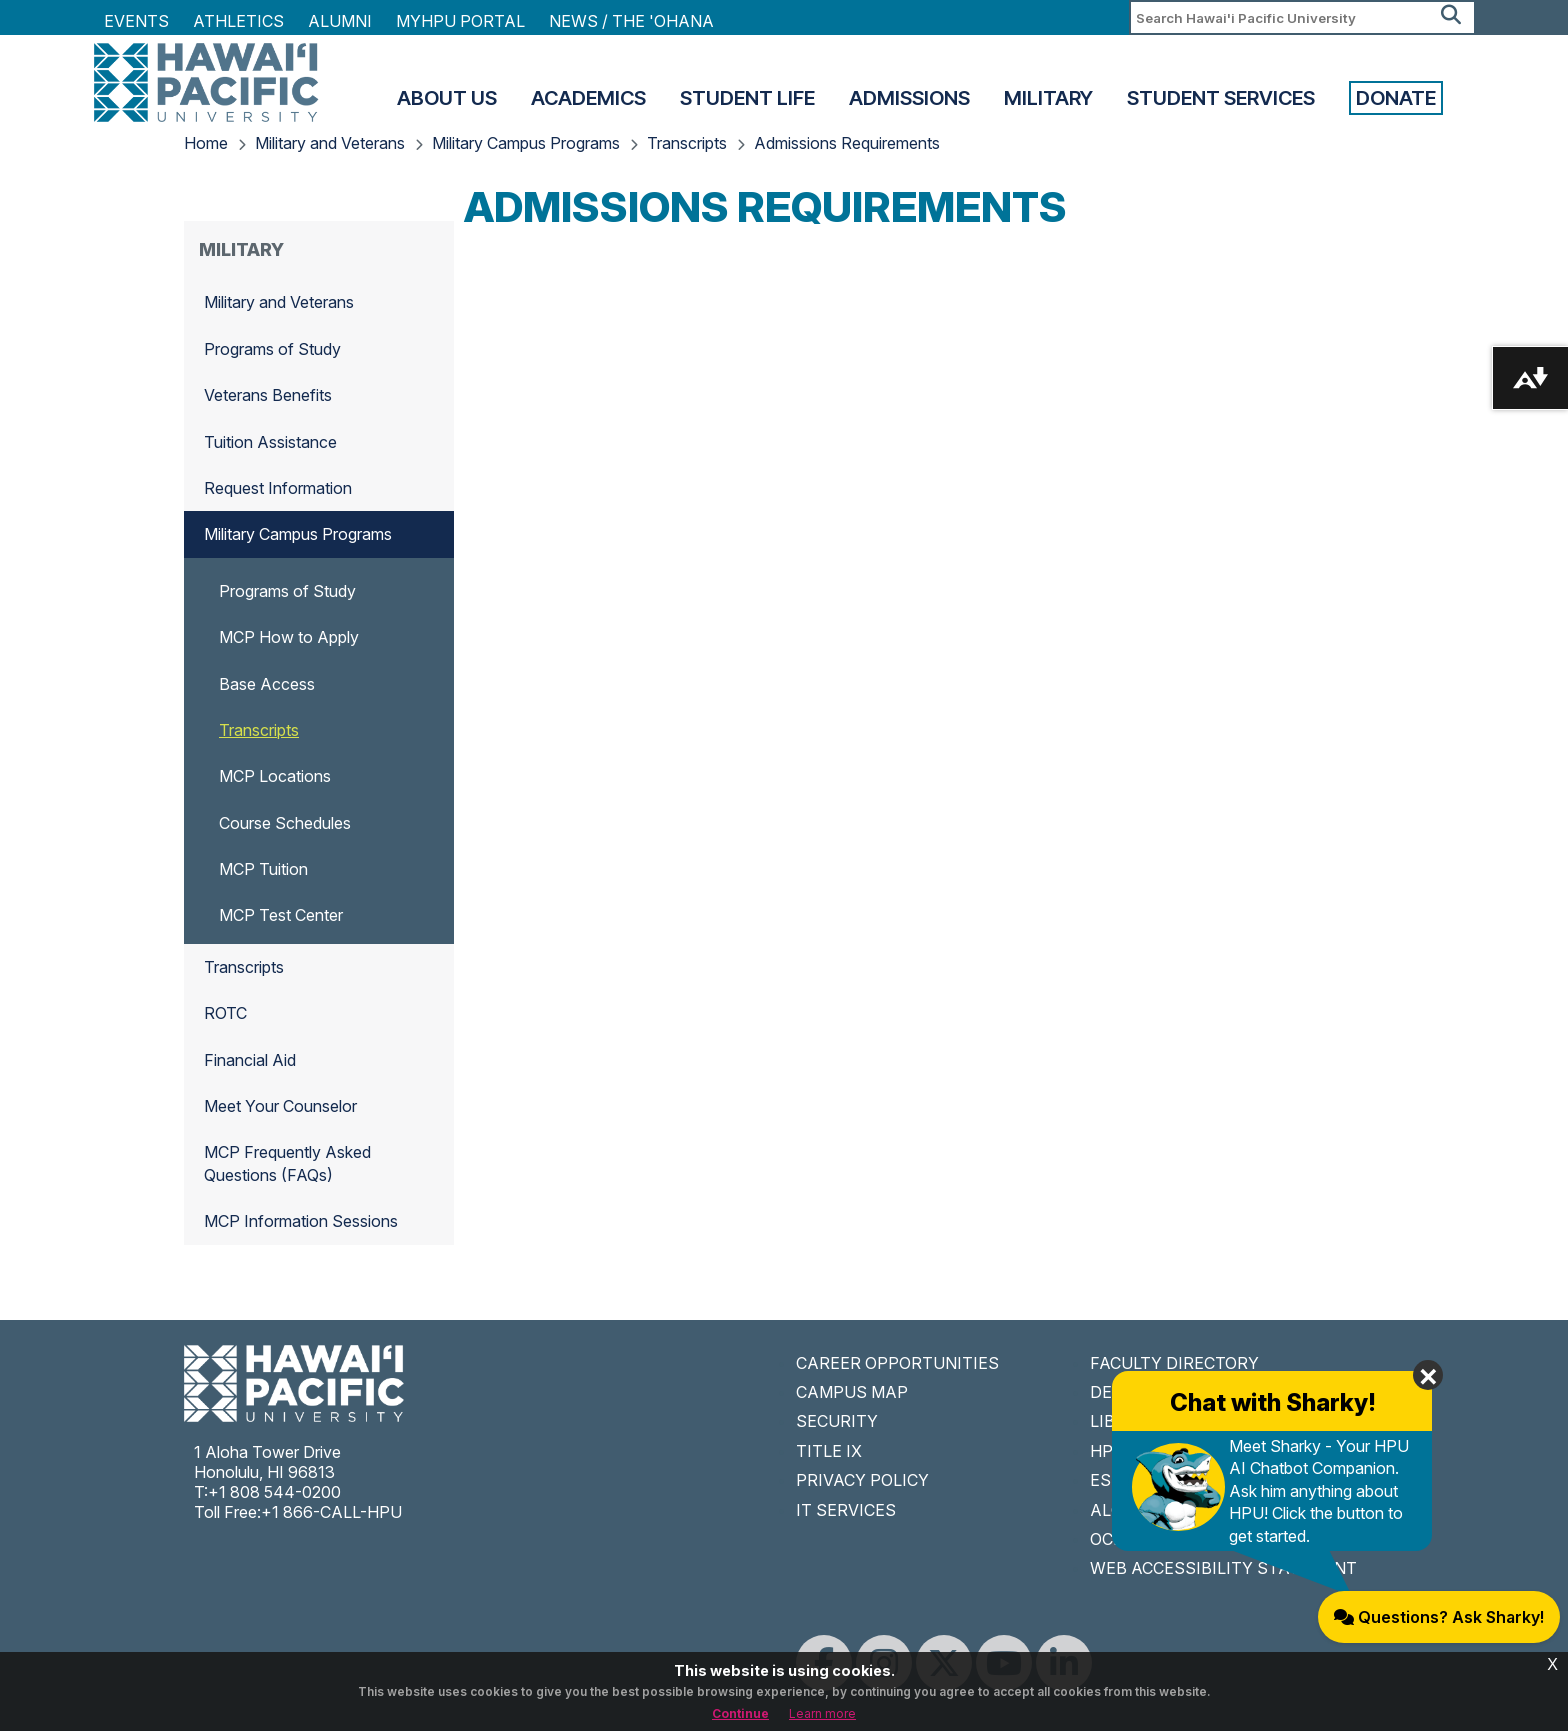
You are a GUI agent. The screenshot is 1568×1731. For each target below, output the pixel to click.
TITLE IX (829, 1451)
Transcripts (687, 143)
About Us (447, 98)
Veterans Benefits (268, 395)
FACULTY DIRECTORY (1174, 1363)
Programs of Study (272, 349)
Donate (1396, 98)
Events (136, 21)
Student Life (747, 98)
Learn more (822, 1713)
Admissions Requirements (847, 143)
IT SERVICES (846, 1510)
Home (206, 143)
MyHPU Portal (460, 21)
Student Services (1221, 98)
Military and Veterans (330, 143)
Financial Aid (250, 1060)
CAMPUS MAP (852, 1392)
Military (1048, 98)
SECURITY (837, 1421)
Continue (740, 1713)
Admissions (909, 98)
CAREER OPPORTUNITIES (897, 1363)
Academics (588, 98)
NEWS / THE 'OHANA (631, 21)
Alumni (340, 21)
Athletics (238, 21)
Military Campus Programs (526, 143)
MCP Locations (275, 776)
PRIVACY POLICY (862, 1480)
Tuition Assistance (270, 442)
